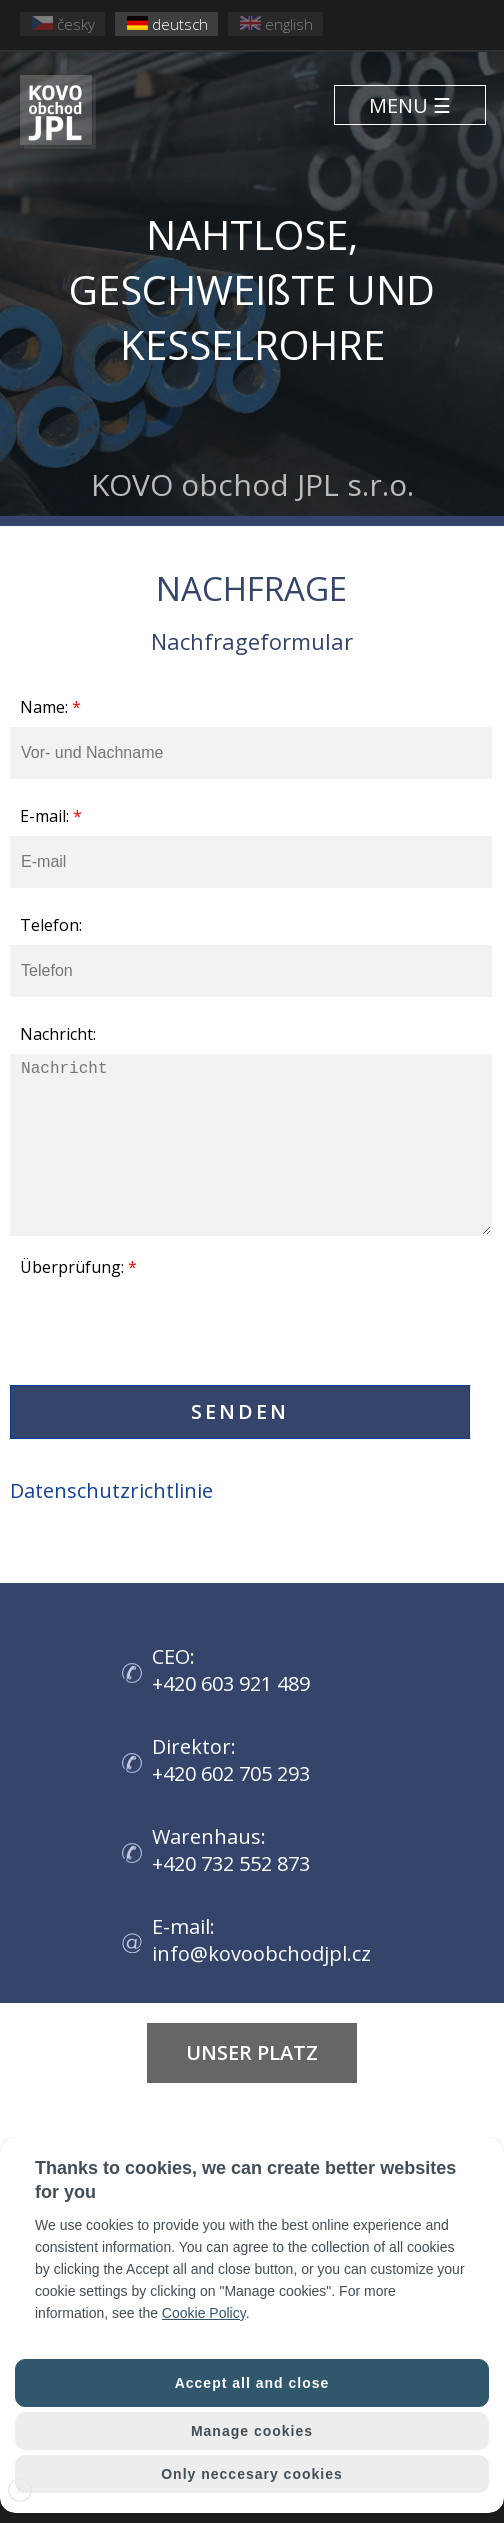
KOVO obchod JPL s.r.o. (252, 327)
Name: (50, 707)
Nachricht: (58, 1034)
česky (63, 24)
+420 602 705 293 (231, 1773)
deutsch (167, 24)
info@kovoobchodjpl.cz (261, 1953)
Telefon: (51, 925)
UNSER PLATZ (252, 2052)
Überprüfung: (78, 1267)
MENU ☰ (410, 105)
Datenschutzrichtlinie (111, 1490)
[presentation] (162, 1336)
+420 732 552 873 (231, 1863)
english (276, 24)
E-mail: (51, 816)
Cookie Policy (204, 2313)
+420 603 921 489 (231, 1683)
